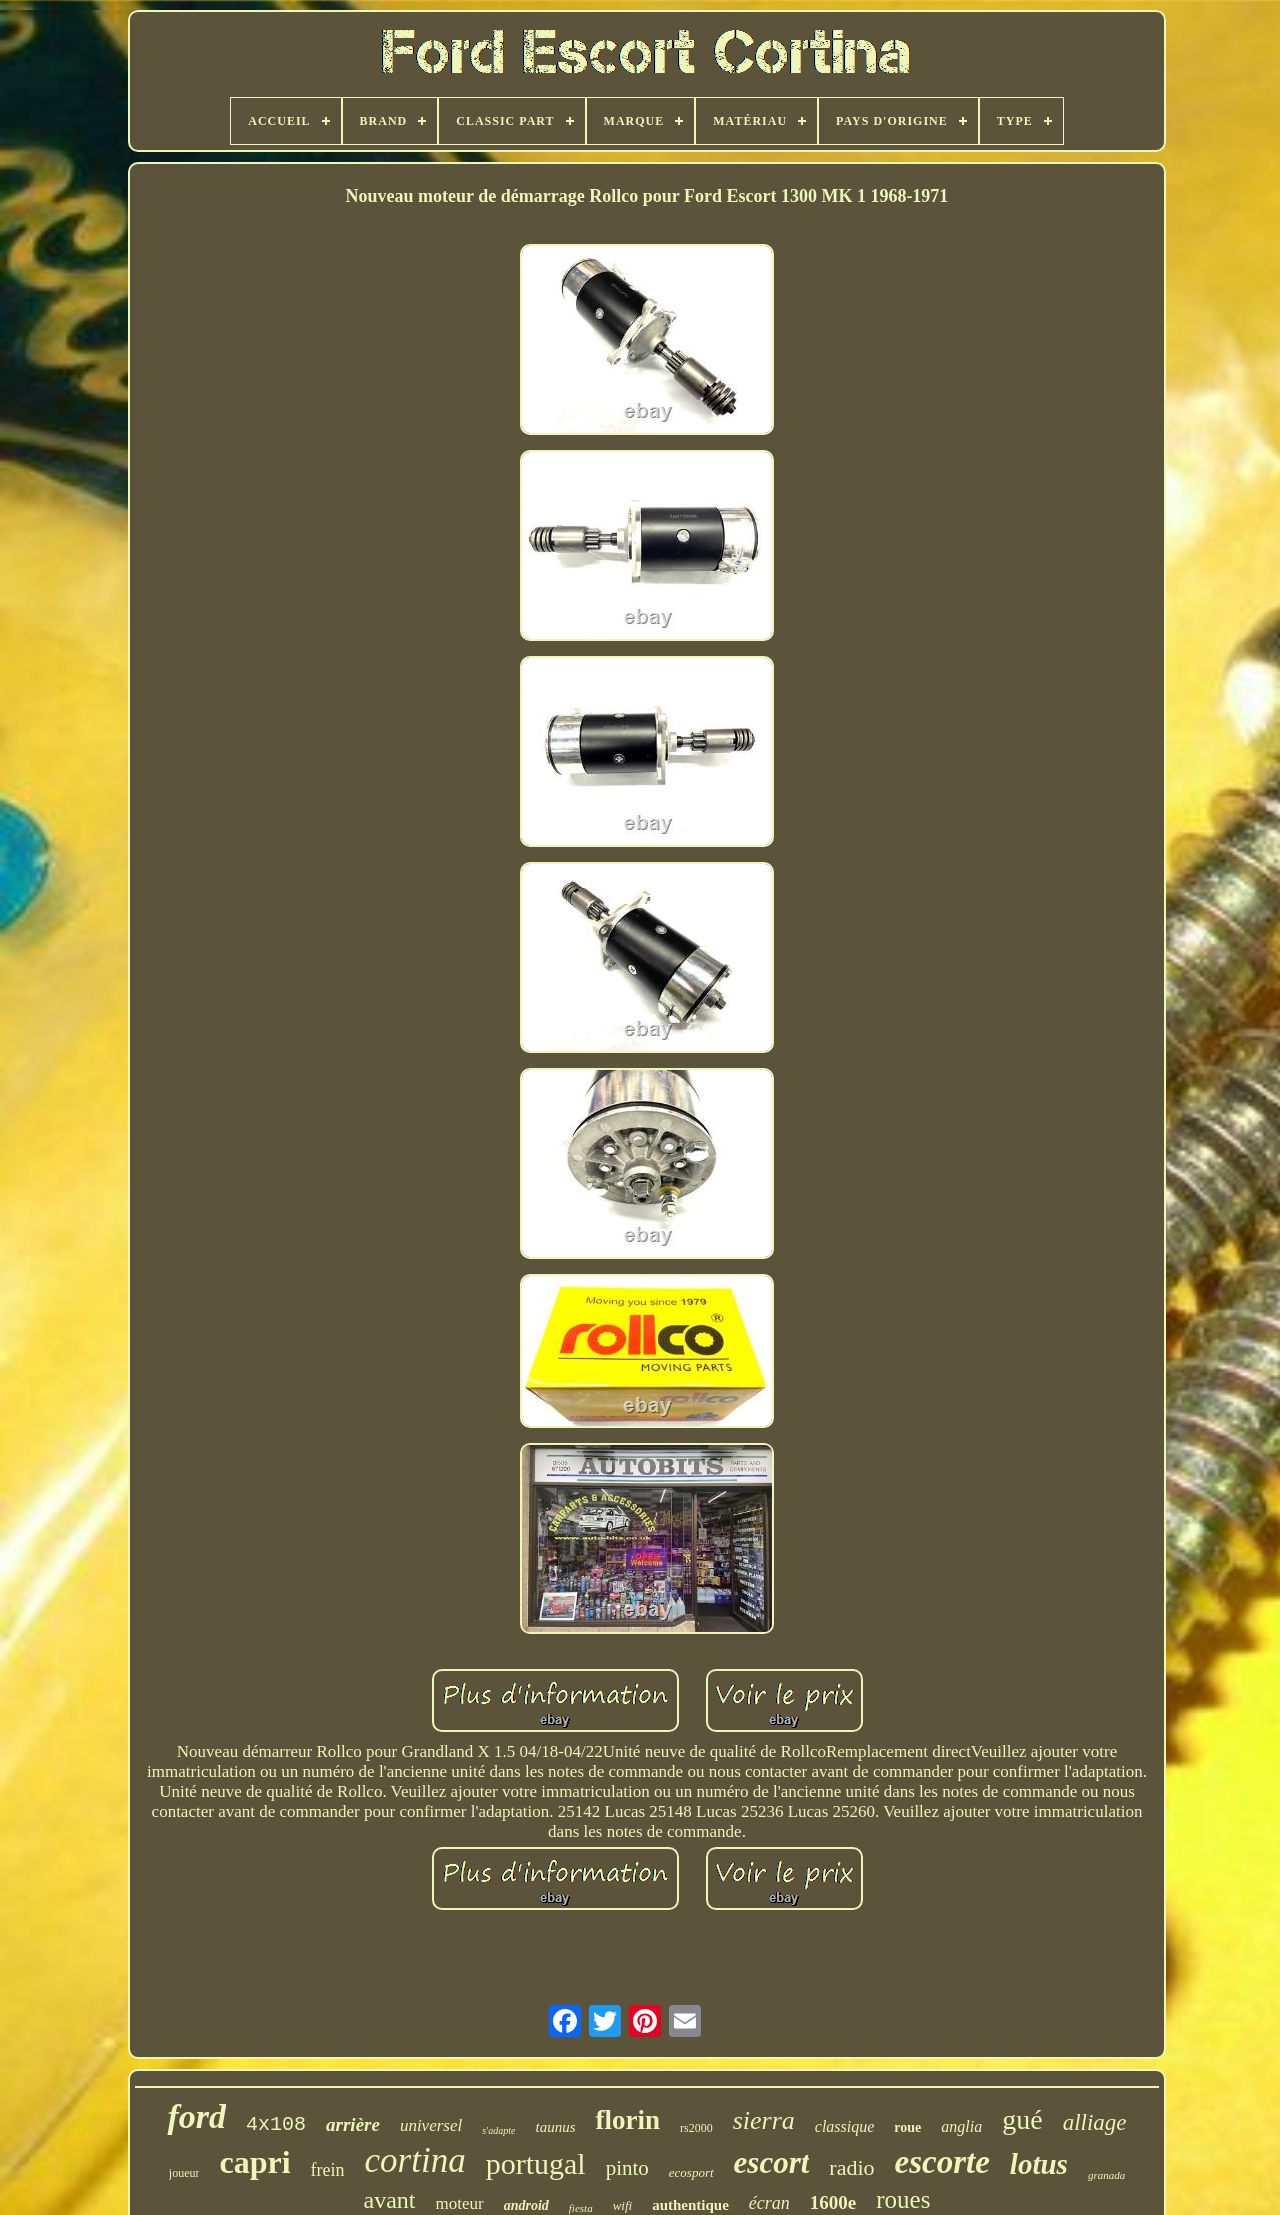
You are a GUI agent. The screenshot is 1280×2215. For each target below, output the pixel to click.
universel (431, 2125)
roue (907, 2127)
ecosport (691, 2172)
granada (1106, 2175)
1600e (833, 2202)
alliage (1095, 2122)
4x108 (276, 2124)
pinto (627, 2168)
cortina (415, 2160)
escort (772, 2162)
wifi (623, 2205)
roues (903, 2199)
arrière (353, 2124)
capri (254, 2162)
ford (196, 2116)
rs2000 (696, 2128)
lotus (1039, 2164)
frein (328, 2170)
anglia (961, 2126)
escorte (942, 2162)
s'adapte (498, 2130)
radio (851, 2167)
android (526, 2205)
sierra (764, 2120)
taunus (555, 2127)
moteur (460, 2203)
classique (845, 2126)
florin (627, 2120)
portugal (536, 2163)
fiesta (581, 2208)
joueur (184, 2173)
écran (769, 2203)
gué (1022, 2119)
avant (390, 2200)
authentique (690, 2205)
